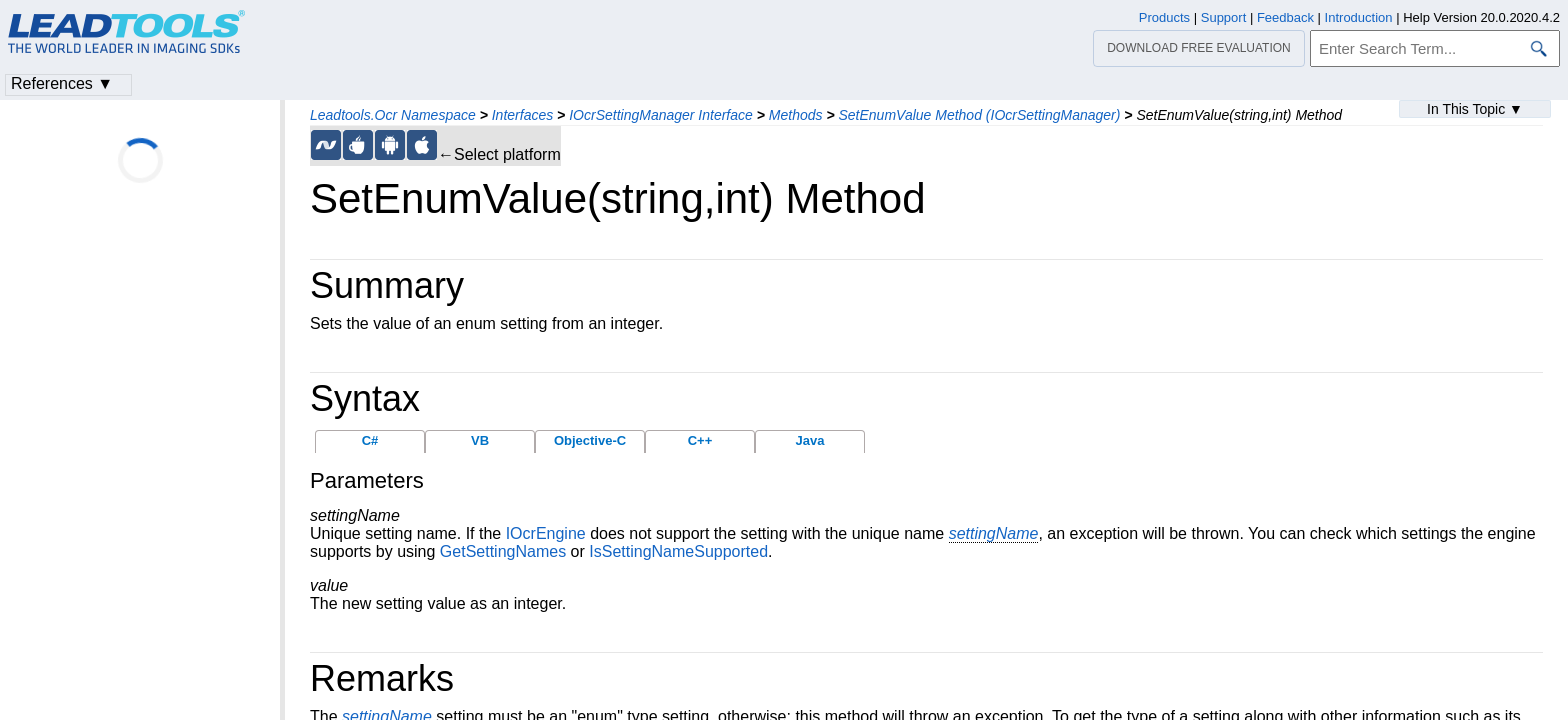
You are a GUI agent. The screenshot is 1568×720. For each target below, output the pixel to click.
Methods (796, 115)
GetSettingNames (503, 551)
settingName (994, 533)
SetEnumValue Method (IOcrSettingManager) (979, 115)
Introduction (1359, 17)
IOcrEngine (546, 533)
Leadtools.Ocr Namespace (393, 115)
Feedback (1285, 17)
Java (810, 440)
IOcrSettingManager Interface (661, 115)
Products (1164, 17)
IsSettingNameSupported (678, 551)
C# (370, 440)
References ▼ (62, 83)
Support (1224, 17)
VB (480, 440)
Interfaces (522, 115)
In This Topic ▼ (1475, 109)
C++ (700, 440)
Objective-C (590, 440)
